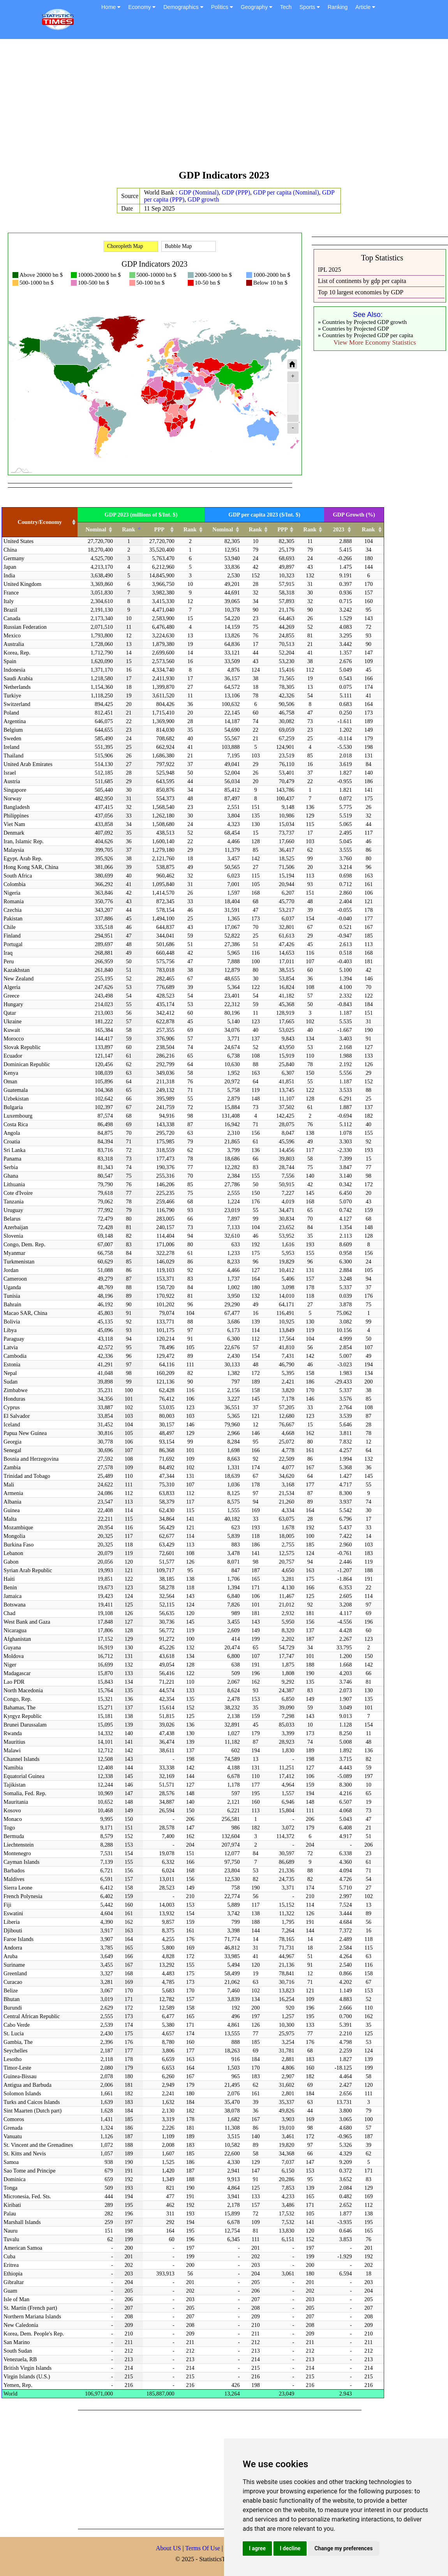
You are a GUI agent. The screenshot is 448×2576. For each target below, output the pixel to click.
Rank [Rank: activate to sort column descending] (128, 529)
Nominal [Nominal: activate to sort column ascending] (96, 529)
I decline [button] (290, 2548)
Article (365, 7)
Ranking (337, 7)
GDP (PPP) (236, 192)
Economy (141, 7)
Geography (256, 7)
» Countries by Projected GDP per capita (365, 335)
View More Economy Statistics (374, 342)
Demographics (183, 7)
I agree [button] (257, 2548)
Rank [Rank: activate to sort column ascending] (190, 529)
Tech (286, 7)
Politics (222, 7)
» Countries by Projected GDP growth (362, 322)
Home (110, 7)
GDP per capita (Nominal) (286, 192)
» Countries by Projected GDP (353, 329)
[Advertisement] (224, 108)
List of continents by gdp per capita (362, 281)
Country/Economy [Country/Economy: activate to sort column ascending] (40, 522)
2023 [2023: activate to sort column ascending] (338, 529)
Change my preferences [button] (343, 2548)
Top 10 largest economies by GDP (360, 292)
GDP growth (203, 199)
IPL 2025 (329, 269)
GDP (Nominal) (199, 192)
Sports (310, 7)
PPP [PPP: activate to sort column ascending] (159, 529)
